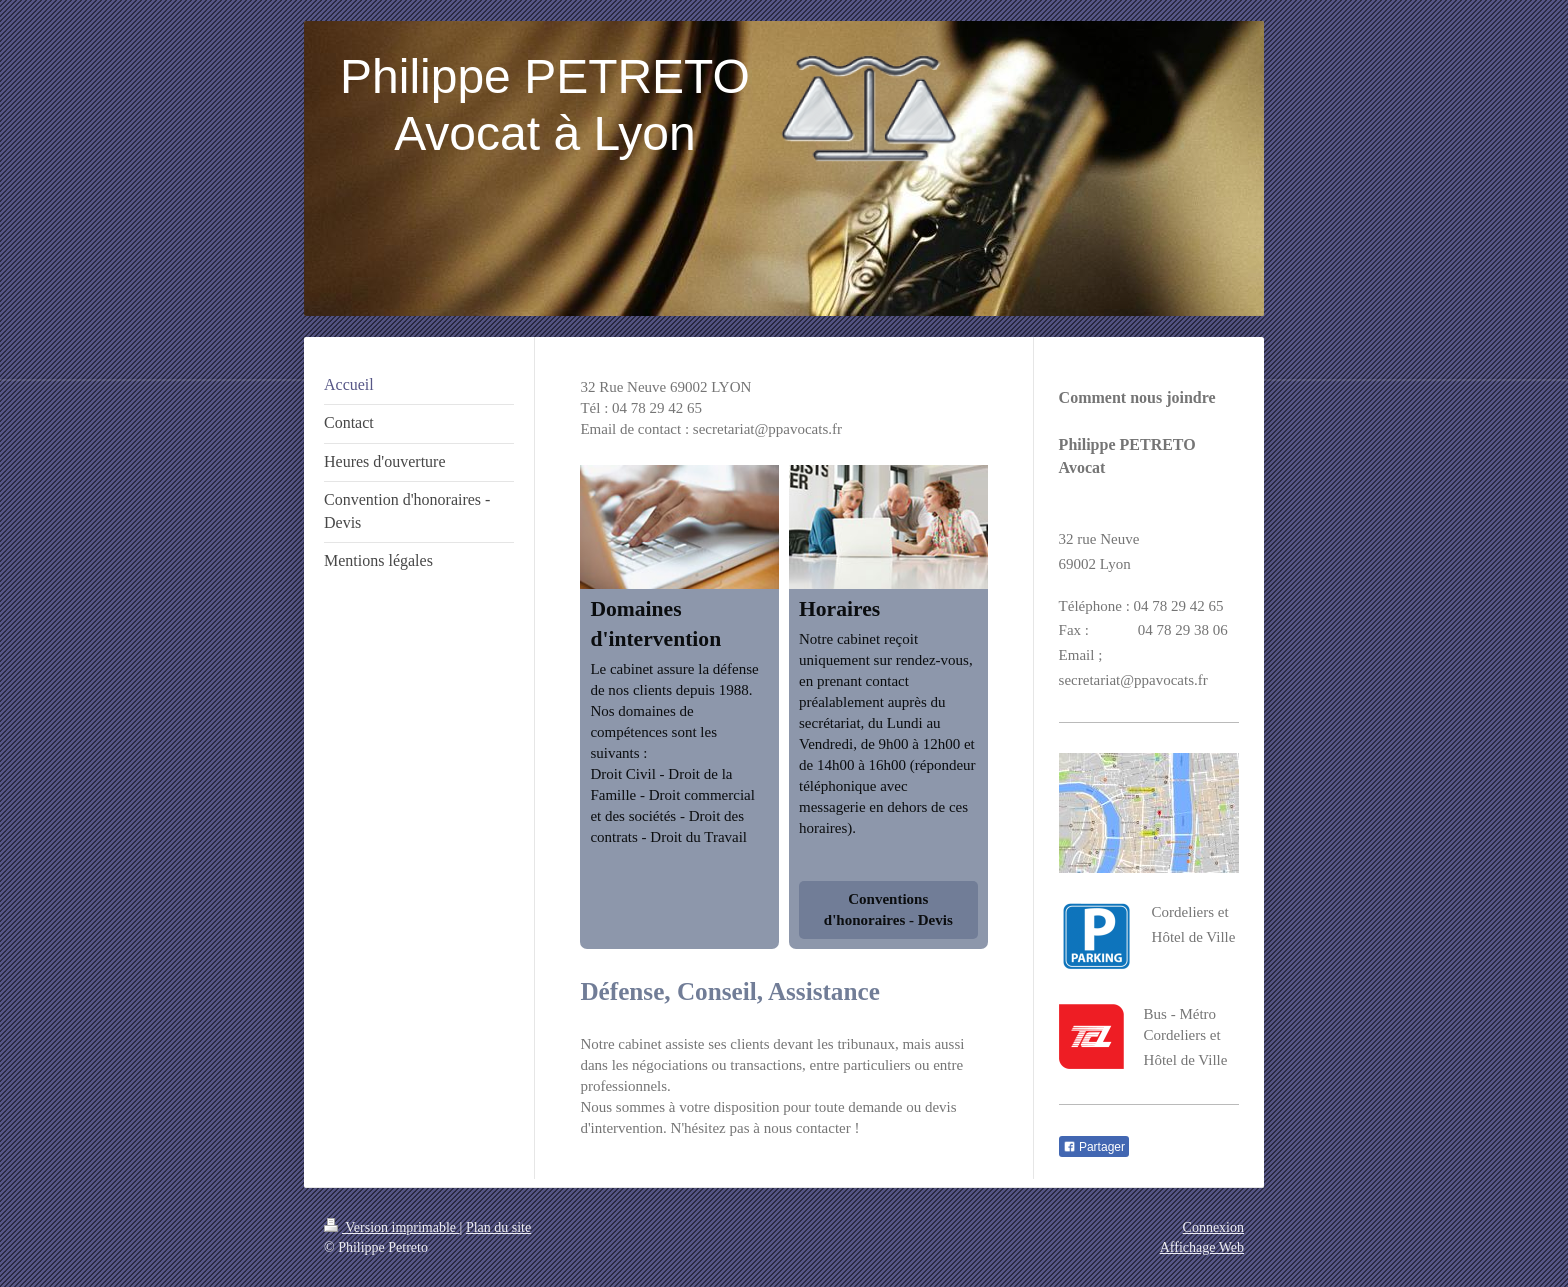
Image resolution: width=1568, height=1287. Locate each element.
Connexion (1213, 1227)
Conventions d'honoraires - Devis (888, 909)
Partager (1094, 1147)
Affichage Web (1202, 1247)
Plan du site (498, 1227)
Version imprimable (392, 1227)
